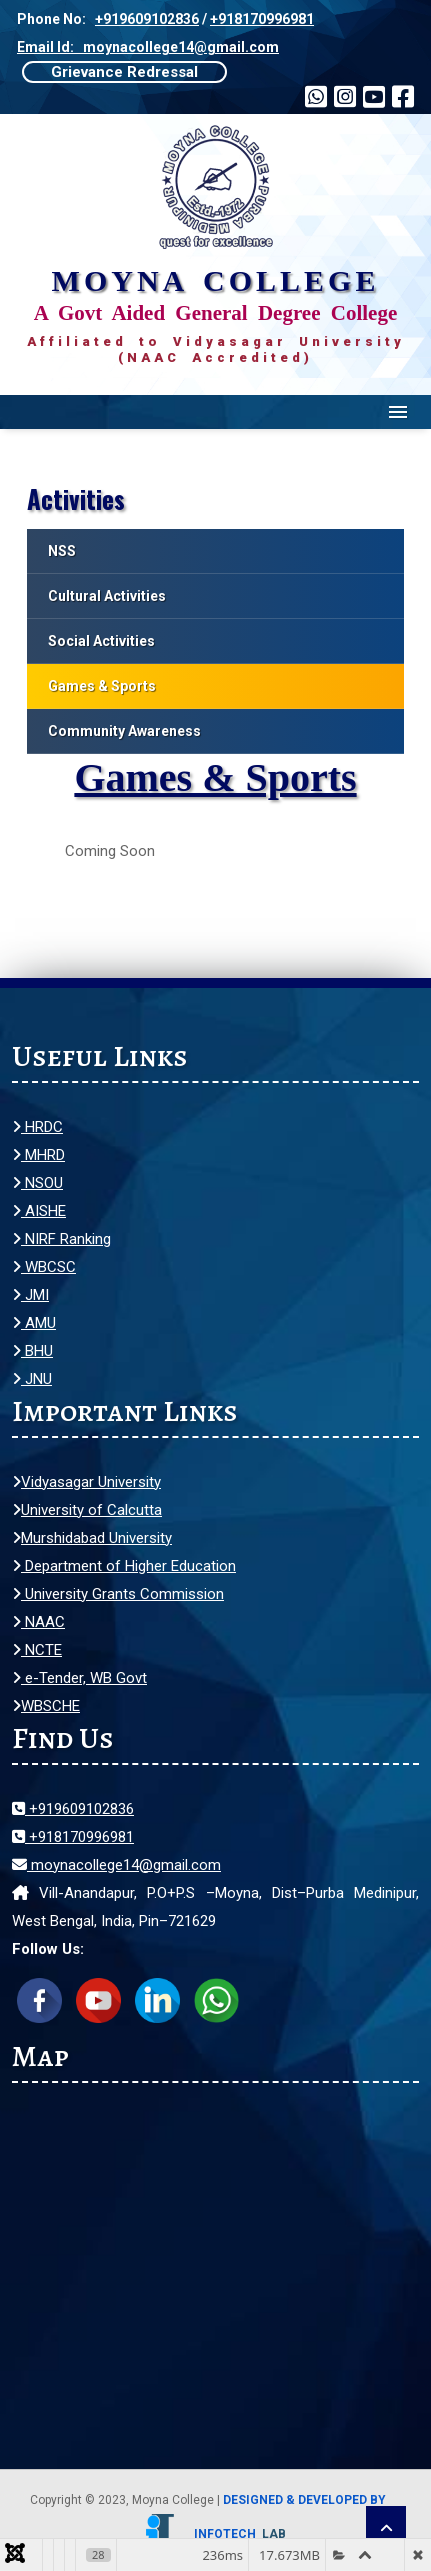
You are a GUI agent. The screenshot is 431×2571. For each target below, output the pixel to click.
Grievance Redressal (124, 72)
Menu (398, 412)
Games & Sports (102, 686)
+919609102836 (147, 19)
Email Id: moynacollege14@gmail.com (148, 47)
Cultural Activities (107, 596)
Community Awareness (124, 731)
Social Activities (101, 641)
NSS (62, 551)
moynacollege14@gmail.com (116, 1865)
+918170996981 (262, 19)
